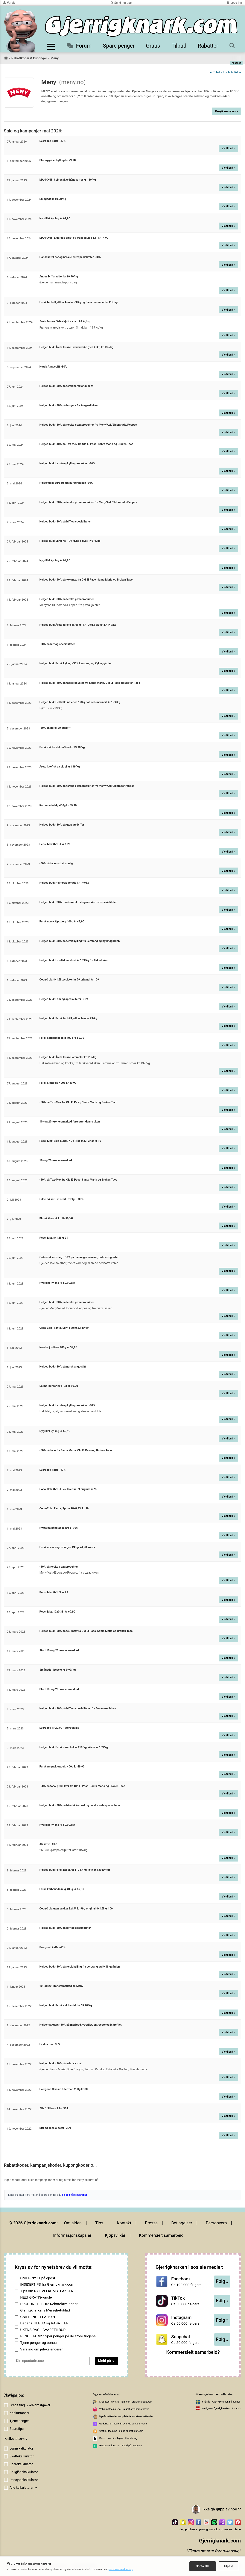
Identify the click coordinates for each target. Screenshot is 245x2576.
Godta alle (202, 2566)
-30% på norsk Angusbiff (55, 727)
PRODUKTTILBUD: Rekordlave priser (49, 2304)
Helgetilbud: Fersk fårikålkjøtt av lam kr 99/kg (68, 1018)
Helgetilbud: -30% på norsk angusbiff (62, 1366)
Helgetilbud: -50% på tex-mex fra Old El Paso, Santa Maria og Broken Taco (86, 1631)
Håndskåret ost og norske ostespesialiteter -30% (70, 257)
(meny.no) (72, 82)
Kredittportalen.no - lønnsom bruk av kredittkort (125, 2401)
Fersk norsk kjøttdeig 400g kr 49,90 (61, 921)
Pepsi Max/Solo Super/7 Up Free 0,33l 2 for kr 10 (70, 1141)
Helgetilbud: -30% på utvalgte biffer (61, 824)
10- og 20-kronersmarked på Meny (61, 1986)
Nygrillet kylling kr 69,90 (54, 218)
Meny (55, 58)
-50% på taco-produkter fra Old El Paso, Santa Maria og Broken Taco (82, 1786)
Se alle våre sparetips (75, 2194)
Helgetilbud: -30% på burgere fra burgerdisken (68, 405)
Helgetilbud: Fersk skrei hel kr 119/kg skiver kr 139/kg (73, 1747)
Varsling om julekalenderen (41, 2349)
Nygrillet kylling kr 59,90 (54, 1431)
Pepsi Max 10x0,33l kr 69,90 (57, 1611)
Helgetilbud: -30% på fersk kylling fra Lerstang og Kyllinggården (79, 941)
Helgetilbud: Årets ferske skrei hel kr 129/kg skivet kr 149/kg (77, 624)
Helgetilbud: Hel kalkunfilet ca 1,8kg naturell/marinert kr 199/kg (79, 702)
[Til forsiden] (141, 26)
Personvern (216, 2222)
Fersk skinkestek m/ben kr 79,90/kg (62, 747)
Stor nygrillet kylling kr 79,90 (57, 160)
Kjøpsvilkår (115, 2235)
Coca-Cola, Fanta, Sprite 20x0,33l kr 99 (64, 1327)
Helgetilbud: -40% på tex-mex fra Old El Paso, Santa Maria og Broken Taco (86, 579)
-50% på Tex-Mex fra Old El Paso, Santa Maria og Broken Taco (78, 1102)
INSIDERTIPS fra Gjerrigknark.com (47, 2284)
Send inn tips (121, 2)
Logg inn (234, 2)
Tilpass (228, 2566)
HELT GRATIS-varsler (36, 2297)
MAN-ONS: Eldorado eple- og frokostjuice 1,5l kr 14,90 (73, 237)
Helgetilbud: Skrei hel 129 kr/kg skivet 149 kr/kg (70, 541)
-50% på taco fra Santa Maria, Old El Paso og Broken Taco (75, 1450)
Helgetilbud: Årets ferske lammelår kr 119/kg (67, 1057)
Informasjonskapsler (72, 2235)
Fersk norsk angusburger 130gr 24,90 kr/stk (67, 1547)
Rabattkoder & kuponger (29, 58)
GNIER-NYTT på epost (37, 2278)
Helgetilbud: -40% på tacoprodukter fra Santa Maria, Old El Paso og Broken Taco (89, 683)
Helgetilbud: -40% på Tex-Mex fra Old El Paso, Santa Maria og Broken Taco (86, 444)
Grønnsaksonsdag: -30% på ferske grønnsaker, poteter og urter (79, 1257)
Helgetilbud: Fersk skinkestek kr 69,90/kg (65, 2005)
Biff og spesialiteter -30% (55, 2128)
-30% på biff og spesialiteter (57, 644)
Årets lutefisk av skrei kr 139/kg (59, 766)
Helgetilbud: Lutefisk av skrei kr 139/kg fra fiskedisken (74, 960)
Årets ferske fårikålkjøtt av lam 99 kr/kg (64, 321)
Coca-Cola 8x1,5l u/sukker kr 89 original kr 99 (68, 1489)
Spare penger (119, 46)
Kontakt (124, 2222)
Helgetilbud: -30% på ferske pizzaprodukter (66, 599)
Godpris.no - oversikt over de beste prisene (123, 2423)
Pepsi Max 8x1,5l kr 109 (54, 844)
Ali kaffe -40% (48, 1844)
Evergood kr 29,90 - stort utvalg (59, 1727)
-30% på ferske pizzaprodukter (58, 1566)
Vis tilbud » (228, 148)
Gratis (153, 46)
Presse (151, 2222)
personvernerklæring (120, 2569)
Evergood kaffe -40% (52, 141)
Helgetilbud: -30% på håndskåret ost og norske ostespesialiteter (79, 1805)
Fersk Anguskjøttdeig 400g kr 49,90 (62, 1766)
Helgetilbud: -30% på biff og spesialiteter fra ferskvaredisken (77, 1708)
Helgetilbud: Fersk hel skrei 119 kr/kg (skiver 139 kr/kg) (74, 1869)
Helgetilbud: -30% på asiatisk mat (60, 2063)
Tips (99, 2222)
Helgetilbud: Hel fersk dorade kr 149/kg (64, 882)
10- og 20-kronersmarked (55, 1160)
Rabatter (208, 46)
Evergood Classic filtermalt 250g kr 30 (63, 2089)
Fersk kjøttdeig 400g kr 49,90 (58, 1082)
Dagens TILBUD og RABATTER (44, 2323)
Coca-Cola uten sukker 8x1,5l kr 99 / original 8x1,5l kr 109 (76, 1908)
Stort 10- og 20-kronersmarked (59, 1650)
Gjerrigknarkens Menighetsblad (45, 2310)
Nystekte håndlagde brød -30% (58, 1528)
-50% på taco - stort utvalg (56, 863)
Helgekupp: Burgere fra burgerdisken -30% (66, 482)
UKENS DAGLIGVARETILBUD (43, 2330)
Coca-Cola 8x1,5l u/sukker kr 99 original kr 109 (69, 979)
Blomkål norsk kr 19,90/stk (56, 1218)
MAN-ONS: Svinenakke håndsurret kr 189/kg (67, 179)
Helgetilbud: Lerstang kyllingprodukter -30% (67, 463)
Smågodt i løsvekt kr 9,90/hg (57, 1669)
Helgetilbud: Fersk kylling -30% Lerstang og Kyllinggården (75, 663)
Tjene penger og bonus (38, 2343)
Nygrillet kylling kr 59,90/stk (57, 1283)
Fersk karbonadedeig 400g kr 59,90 (61, 1038)
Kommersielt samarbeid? (193, 2352)
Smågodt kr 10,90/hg (52, 199)
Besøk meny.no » (226, 111)
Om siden (73, 2222)
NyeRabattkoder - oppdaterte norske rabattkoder (126, 2416)
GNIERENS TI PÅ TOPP (38, 2317)
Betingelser (181, 2222)
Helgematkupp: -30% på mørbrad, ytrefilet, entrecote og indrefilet (80, 2024)
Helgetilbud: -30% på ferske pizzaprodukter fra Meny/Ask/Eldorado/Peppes (86, 786)
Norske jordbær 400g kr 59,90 (58, 1347)
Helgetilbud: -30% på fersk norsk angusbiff (66, 386)
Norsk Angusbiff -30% (53, 366)
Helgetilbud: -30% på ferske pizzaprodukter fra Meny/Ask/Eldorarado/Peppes (88, 424)
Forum (79, 46)
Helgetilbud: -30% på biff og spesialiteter (65, 521)
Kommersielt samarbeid (161, 2235)
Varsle (9, 2)
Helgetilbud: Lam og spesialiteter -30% (63, 999)
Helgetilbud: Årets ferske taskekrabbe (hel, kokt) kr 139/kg (76, 347)
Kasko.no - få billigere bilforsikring (118, 2438)
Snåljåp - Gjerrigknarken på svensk (221, 2401)
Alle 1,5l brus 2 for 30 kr (54, 2108)
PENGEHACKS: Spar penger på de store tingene (58, 2336)
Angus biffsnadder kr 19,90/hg (58, 276)
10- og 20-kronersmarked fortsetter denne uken (69, 1121)
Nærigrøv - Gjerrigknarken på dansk (221, 2408)
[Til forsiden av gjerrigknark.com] (20, 30)
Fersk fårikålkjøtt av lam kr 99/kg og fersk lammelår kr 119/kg (78, 302)
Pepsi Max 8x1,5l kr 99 (53, 1237)
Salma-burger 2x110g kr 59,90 (58, 1386)
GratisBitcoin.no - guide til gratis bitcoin (121, 2431)
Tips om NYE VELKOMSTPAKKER (46, 2291)
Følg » (222, 2281)
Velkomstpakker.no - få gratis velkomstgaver (124, 2409)
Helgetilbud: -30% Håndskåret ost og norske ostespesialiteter (78, 902)
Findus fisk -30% (49, 2044)
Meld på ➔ (106, 2361)
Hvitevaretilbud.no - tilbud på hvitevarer (121, 2445)
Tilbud (178, 46)
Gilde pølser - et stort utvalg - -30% (61, 1199)
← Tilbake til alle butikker (225, 72)
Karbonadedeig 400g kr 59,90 (58, 805)
